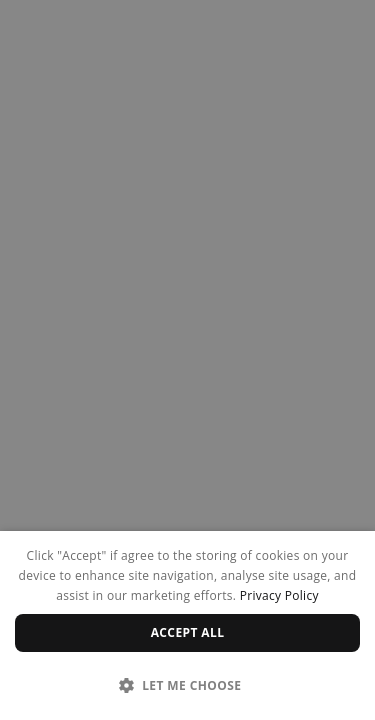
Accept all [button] (188, 632)
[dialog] (187, 625)
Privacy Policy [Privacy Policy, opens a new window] (279, 595)
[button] (187, 685)
